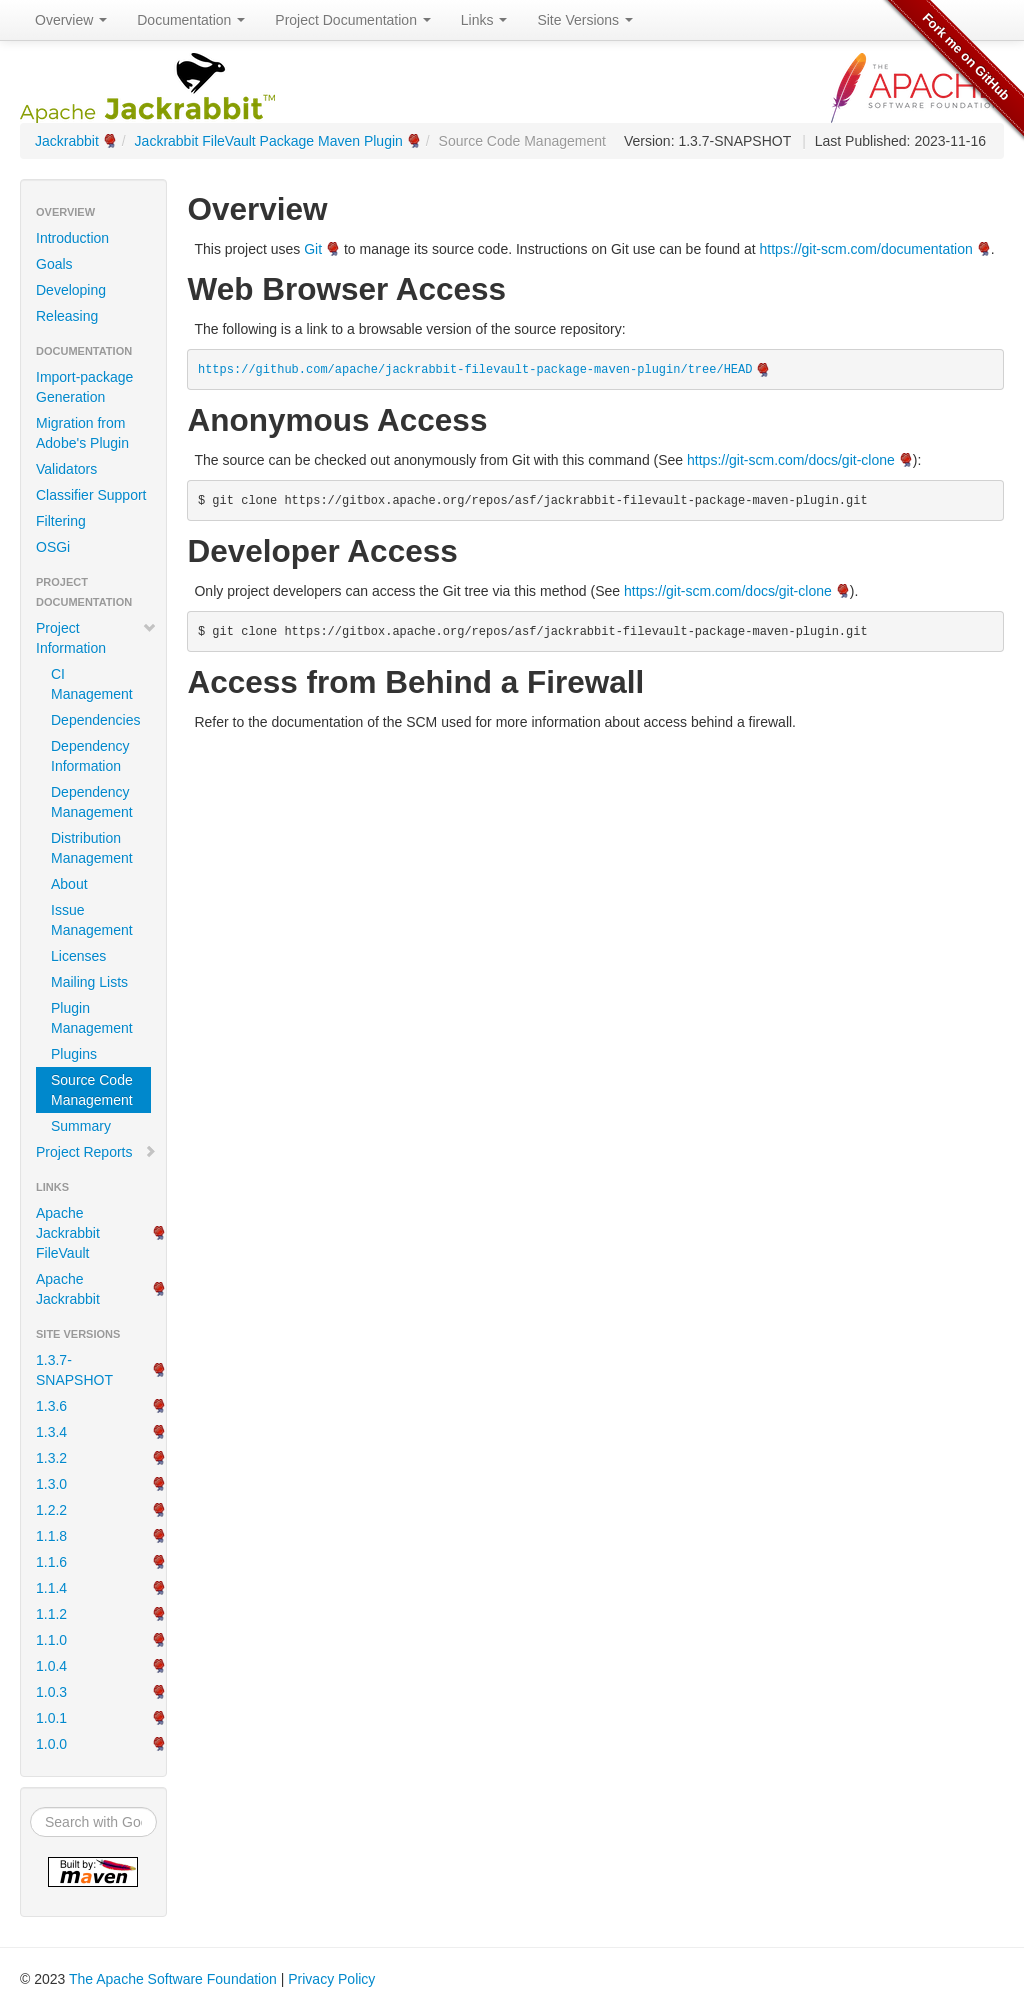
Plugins (74, 1054)
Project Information (96, 638)
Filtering (61, 521)
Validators (66, 469)
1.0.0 (51, 1744)
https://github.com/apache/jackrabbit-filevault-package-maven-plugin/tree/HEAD (475, 370)
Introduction (72, 238)
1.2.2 (51, 1510)
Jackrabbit (67, 141)
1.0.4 (51, 1666)
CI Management (92, 684)
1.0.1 (51, 1718)
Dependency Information (90, 756)
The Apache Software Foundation (173, 1979)
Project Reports (96, 1152)
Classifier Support (91, 495)
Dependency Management (92, 802)
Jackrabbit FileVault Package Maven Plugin (269, 141)
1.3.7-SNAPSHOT (74, 1370)
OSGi (53, 547)
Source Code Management (92, 1090)
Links (484, 20)
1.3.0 (51, 1484)
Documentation (191, 20)
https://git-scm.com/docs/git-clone (791, 460)
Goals (54, 264)
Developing (71, 290)
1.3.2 (51, 1458)
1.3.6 (51, 1406)
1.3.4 (51, 1432)
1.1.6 (51, 1562)
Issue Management (92, 920)
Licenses (78, 956)
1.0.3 (51, 1692)
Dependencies (96, 720)
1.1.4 (51, 1588)
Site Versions (585, 20)
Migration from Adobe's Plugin (82, 433)
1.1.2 (51, 1614)
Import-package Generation (84, 387)
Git (313, 249)
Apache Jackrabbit (68, 1289)
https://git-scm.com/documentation (866, 249)
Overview (71, 20)
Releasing (67, 316)
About (69, 884)
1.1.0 (51, 1640)
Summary (81, 1126)
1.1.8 (51, 1536)
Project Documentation (353, 20)
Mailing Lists (89, 982)
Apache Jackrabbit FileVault (68, 1233)
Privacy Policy (331, 1979)
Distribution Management (92, 848)
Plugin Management (92, 1018)
